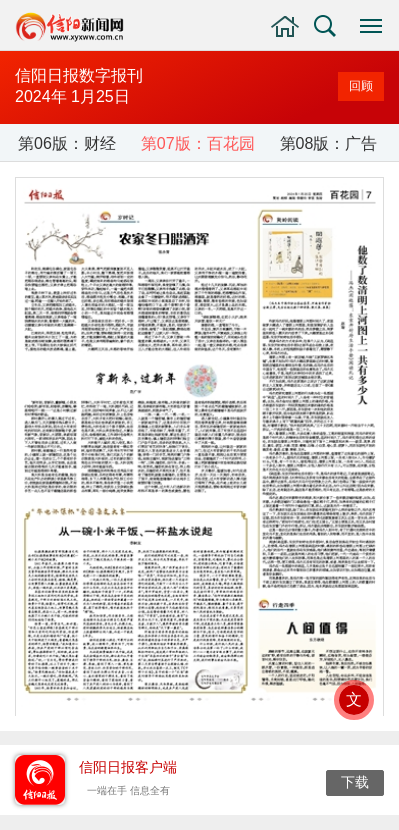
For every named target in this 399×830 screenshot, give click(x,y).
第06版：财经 (67, 143)
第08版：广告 (329, 143)
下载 (355, 782)
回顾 (361, 86)
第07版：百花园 (198, 143)
